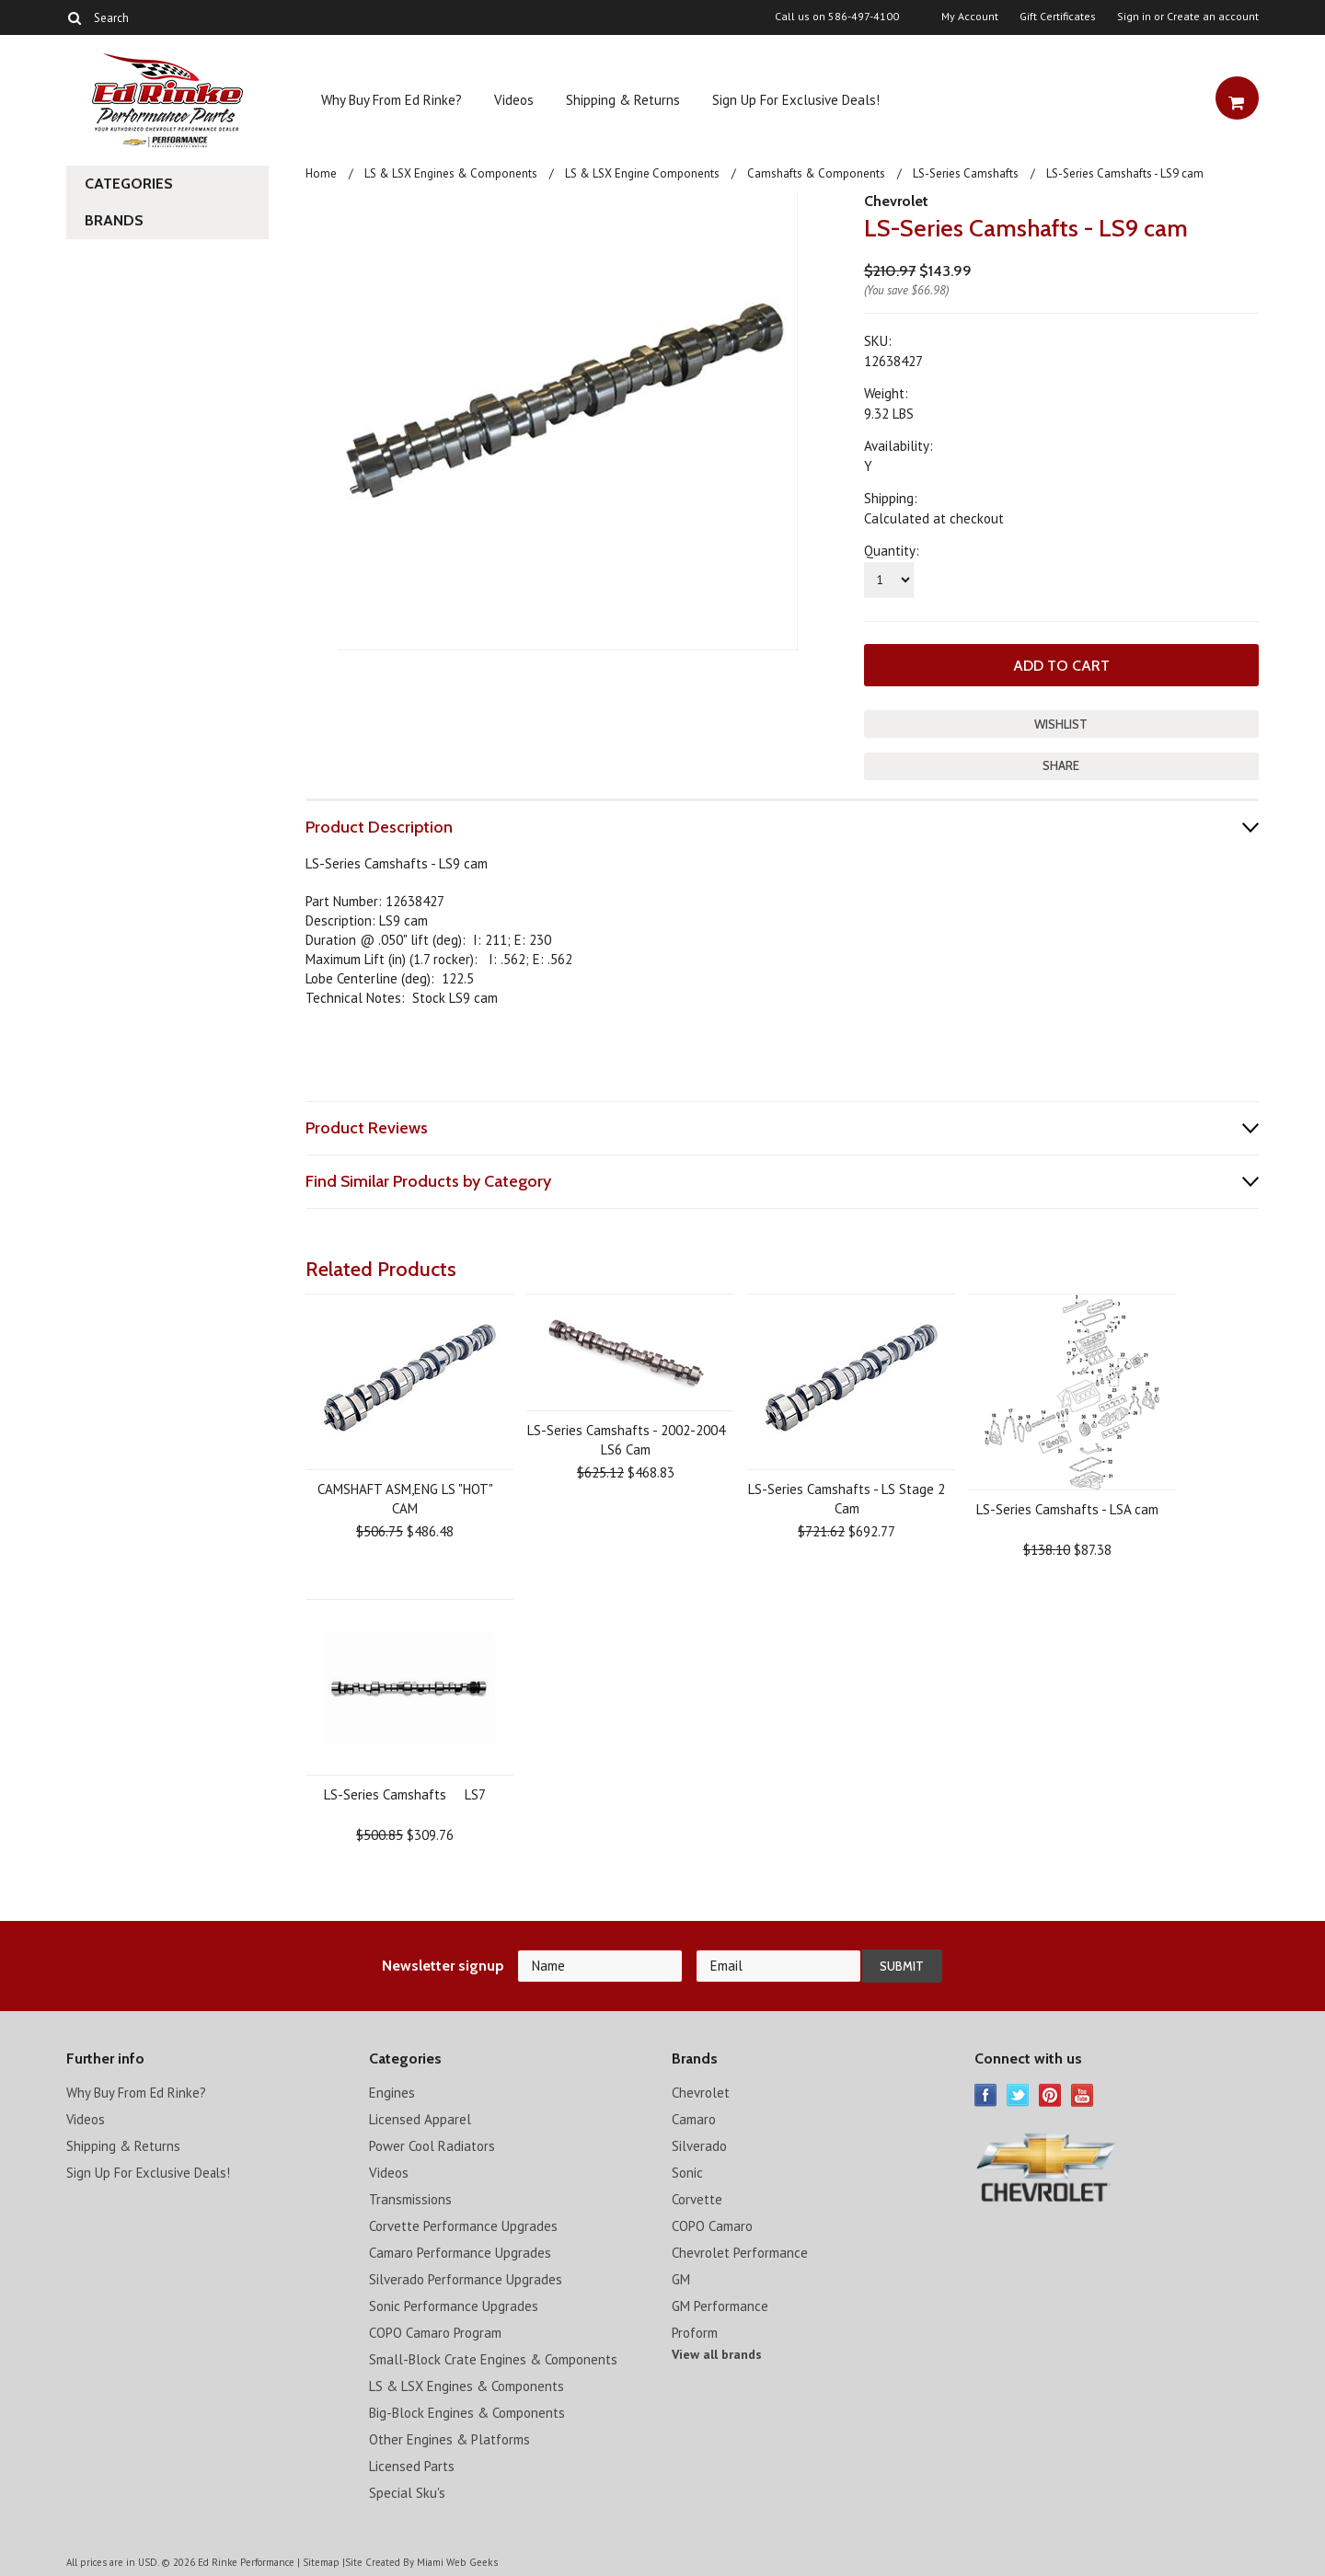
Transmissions (410, 2198)
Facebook (985, 2094)
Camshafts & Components (816, 173)
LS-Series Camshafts (966, 173)
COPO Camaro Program (435, 2331)
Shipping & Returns (623, 100)
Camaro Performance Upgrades (460, 2251)
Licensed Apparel (420, 2118)
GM (681, 2278)
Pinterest (1050, 2094)
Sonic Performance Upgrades (453, 2305)
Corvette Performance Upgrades (463, 2225)
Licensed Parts (412, 2465)
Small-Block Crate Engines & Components (493, 2358)
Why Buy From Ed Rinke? (391, 100)
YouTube (1082, 2094)
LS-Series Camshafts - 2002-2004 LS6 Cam (626, 1438)
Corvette (697, 2198)
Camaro (694, 2118)
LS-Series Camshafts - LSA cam (1067, 1508)
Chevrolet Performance (740, 2251)
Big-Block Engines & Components (467, 2412)
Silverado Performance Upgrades (465, 2278)
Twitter (1018, 2094)
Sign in (1134, 16)
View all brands (717, 2353)
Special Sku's (407, 2492)
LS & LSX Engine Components (642, 173)
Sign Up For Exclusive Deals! (796, 100)
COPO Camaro (712, 2225)
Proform (695, 2331)
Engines (392, 2091)
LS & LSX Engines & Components (450, 173)
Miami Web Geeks (456, 2561)
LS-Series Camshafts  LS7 (405, 1793)
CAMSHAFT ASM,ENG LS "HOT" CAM (405, 1497)
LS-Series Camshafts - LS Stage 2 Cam (846, 1497)
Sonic (687, 2171)
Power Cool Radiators (432, 2145)
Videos (514, 100)
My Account (969, 16)
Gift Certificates (1058, 16)
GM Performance (720, 2305)
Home (321, 173)
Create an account (1213, 16)
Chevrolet (896, 201)
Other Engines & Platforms (449, 2438)
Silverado (699, 2145)
